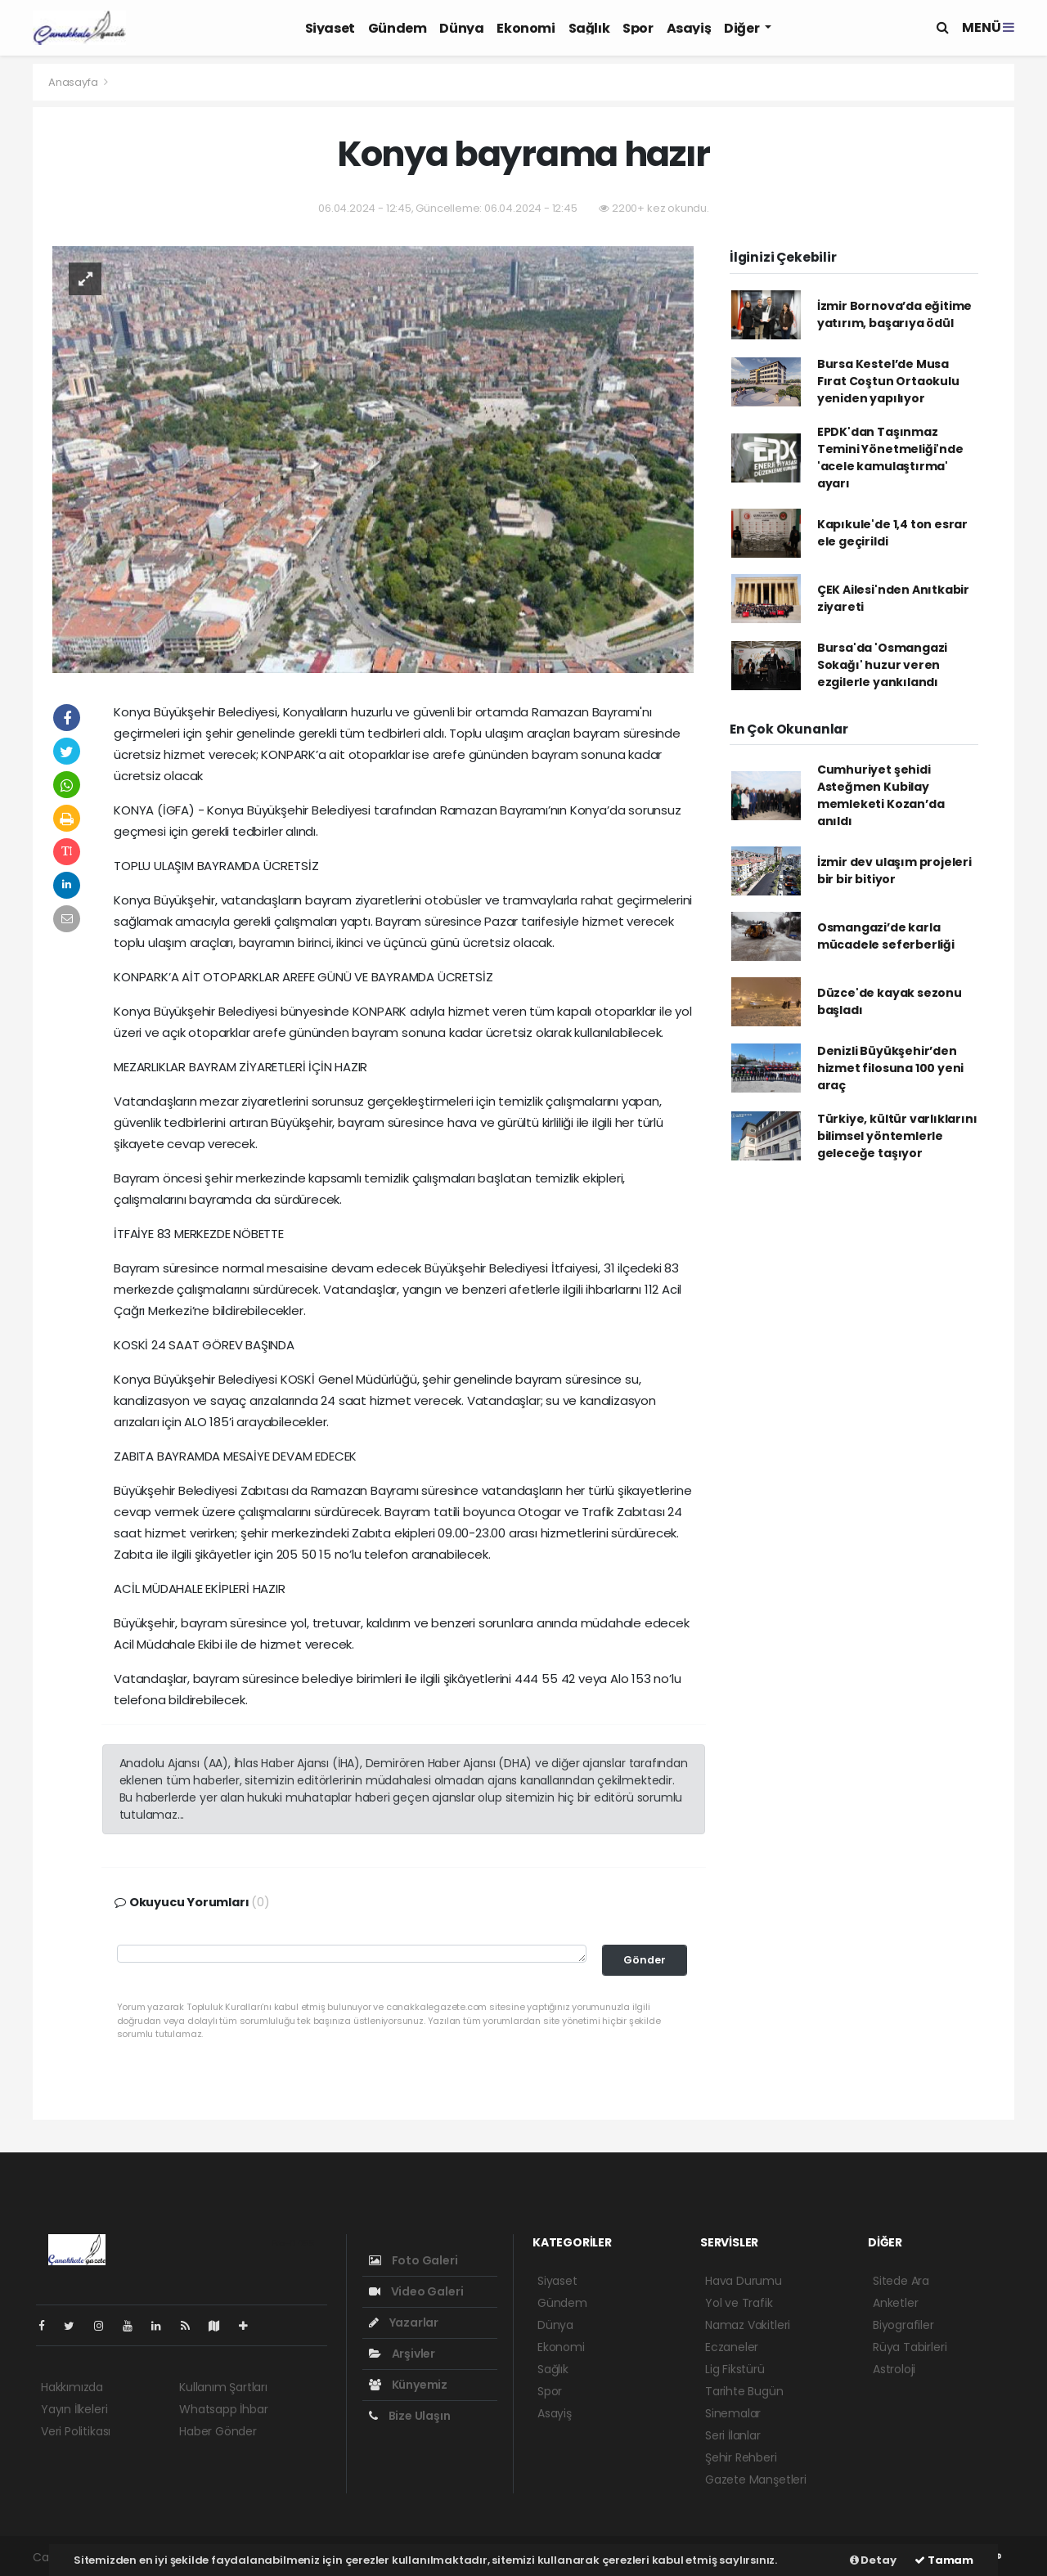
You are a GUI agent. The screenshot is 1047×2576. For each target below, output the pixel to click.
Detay (873, 2560)
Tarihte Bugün (744, 2391)
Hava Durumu (743, 2281)
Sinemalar (733, 2413)
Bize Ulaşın (410, 2416)
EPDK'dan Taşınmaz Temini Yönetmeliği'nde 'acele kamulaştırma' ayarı (890, 457)
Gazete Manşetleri (756, 2479)
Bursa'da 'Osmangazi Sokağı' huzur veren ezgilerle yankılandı (882, 665)
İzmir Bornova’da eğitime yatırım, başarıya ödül (894, 314)
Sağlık (589, 28)
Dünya (461, 28)
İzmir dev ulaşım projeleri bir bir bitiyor (894, 870)
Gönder (644, 1960)
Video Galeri (416, 2291)
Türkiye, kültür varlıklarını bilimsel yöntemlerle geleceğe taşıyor (897, 1136)
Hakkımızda (72, 2387)
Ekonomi (526, 28)
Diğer (743, 28)
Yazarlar (403, 2322)
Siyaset (330, 28)
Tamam (943, 2560)
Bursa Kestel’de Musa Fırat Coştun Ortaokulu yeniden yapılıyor (888, 381)
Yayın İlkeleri (74, 2409)
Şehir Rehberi (741, 2457)
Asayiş (689, 28)
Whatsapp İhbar (223, 2409)
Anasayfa (74, 82)
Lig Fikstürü (735, 2369)
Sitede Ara (901, 2281)
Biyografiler (903, 2325)
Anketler (895, 2303)
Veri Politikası (75, 2431)
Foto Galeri (413, 2260)
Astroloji (894, 2369)
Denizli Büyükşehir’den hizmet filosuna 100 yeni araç (890, 1068)
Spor (637, 28)
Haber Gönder (218, 2431)
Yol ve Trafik (739, 2303)
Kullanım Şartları (223, 2387)
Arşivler (402, 2353)
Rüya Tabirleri (909, 2347)
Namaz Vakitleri (747, 2325)
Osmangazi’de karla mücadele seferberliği (886, 936)
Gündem (397, 28)
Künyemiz (408, 2384)
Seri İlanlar (733, 2435)
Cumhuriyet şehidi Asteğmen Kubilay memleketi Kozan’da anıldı (881, 795)
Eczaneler (731, 2347)
